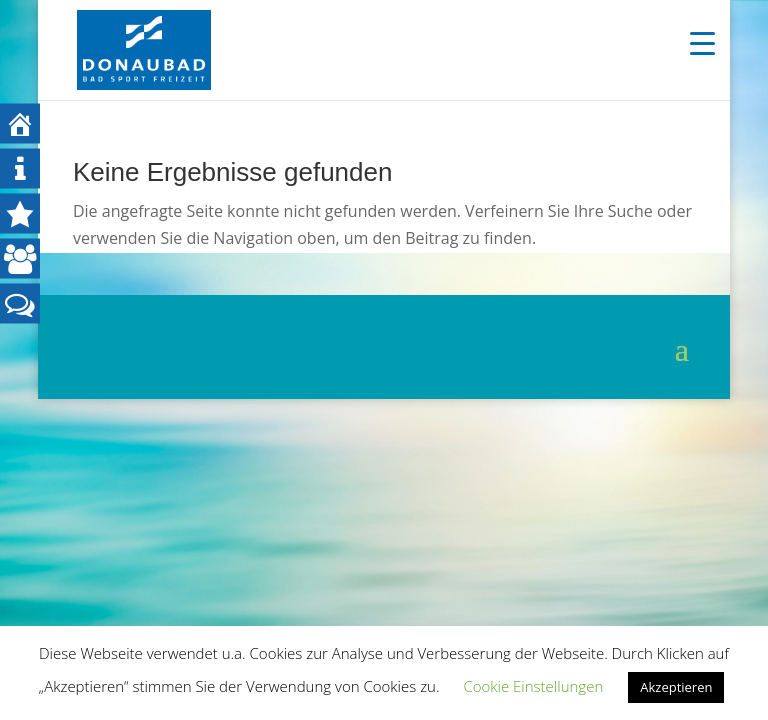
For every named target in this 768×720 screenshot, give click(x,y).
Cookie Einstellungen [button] (533, 686)
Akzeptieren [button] (676, 687)
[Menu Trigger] (702, 42)
